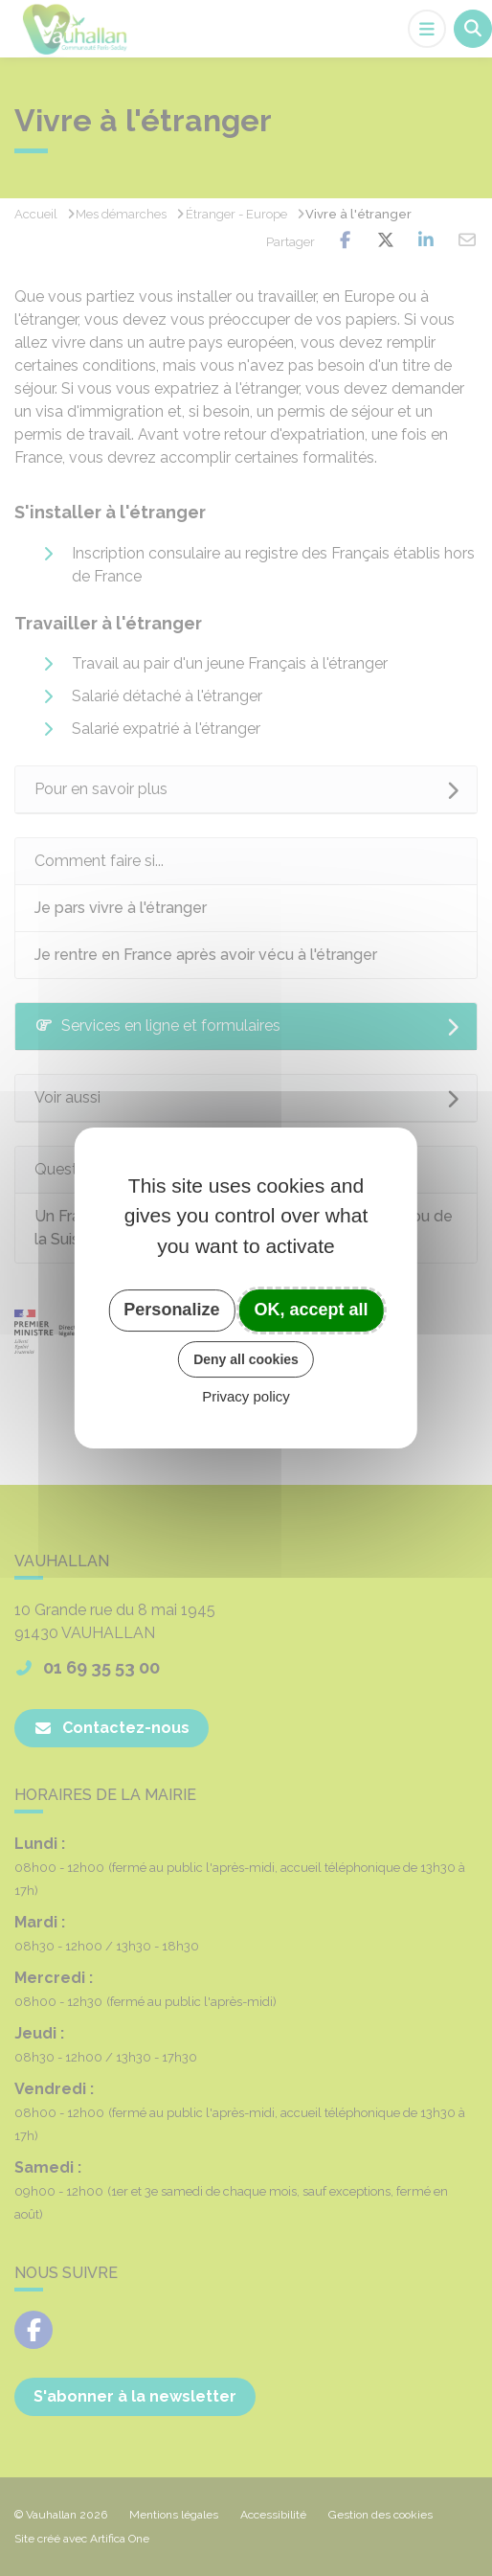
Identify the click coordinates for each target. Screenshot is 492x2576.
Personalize (171, 1309)
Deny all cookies (246, 1359)
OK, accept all (312, 1309)
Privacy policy (246, 1396)
